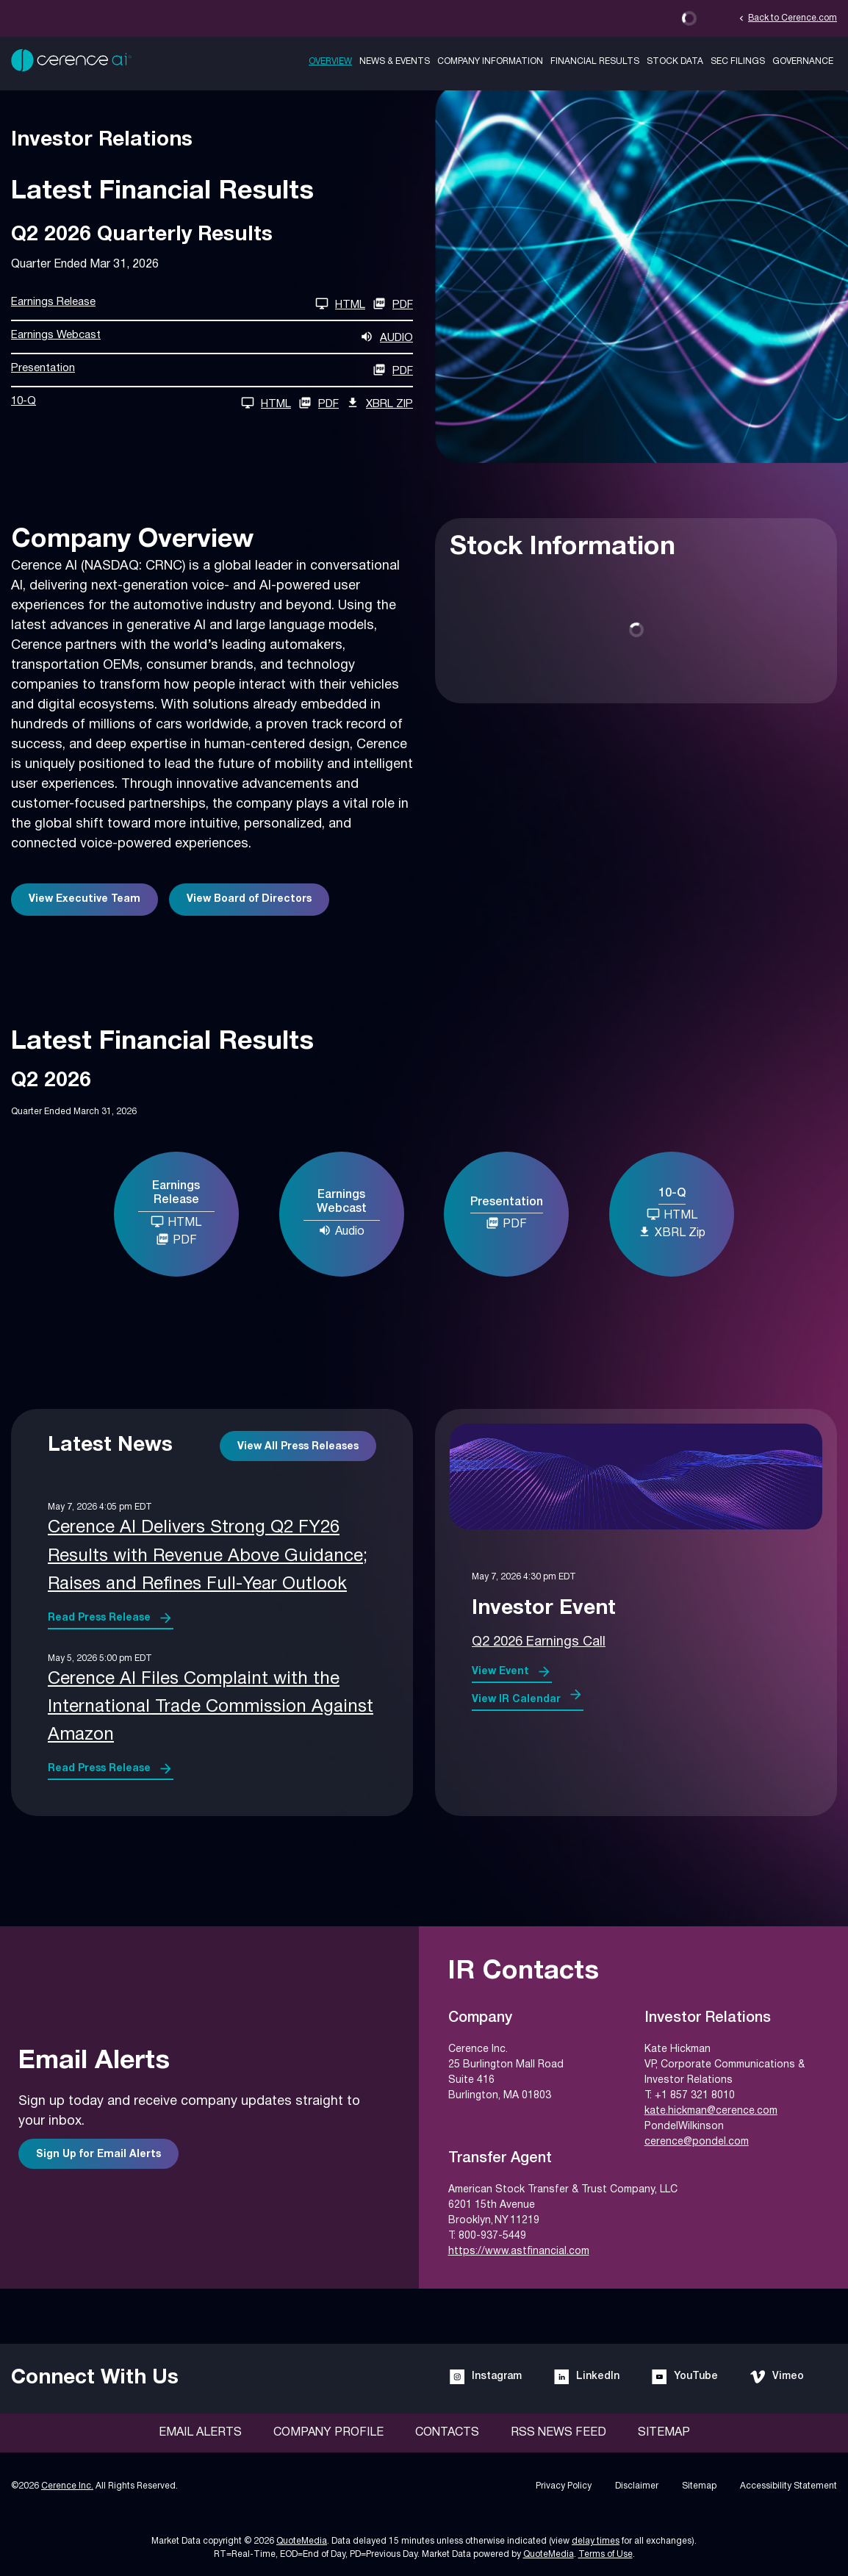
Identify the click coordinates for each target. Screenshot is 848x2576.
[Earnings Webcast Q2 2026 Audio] (212, 337)
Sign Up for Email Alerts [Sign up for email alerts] (98, 2154)
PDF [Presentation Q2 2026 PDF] (506, 1223)
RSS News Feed (558, 2433)
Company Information (490, 61)
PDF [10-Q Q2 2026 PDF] (318, 402)
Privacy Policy (564, 2486)
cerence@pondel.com (696, 2142)
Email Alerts (200, 2433)
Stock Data (675, 61)
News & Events (394, 61)
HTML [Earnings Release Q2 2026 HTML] (176, 1221)
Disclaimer (636, 2486)
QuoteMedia (301, 2541)
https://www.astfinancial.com (518, 2251)
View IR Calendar (516, 1699)
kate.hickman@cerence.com (710, 2111)
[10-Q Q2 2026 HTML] (151, 403)
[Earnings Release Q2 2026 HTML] (188, 304)
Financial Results (594, 61)
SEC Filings (738, 61)
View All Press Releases (298, 1447)
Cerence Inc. (67, 2486)
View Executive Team (84, 899)
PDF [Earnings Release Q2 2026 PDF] (393, 303)
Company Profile (328, 2433)
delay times (595, 2541)
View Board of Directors (249, 899)
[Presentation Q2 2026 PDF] (212, 370)
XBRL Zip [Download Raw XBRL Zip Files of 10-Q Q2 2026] (379, 402)
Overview (330, 61)
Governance (802, 61)
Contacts (447, 2433)
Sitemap (664, 2433)
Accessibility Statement (788, 2486)
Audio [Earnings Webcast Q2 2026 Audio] (341, 1230)
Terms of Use (605, 2554)
